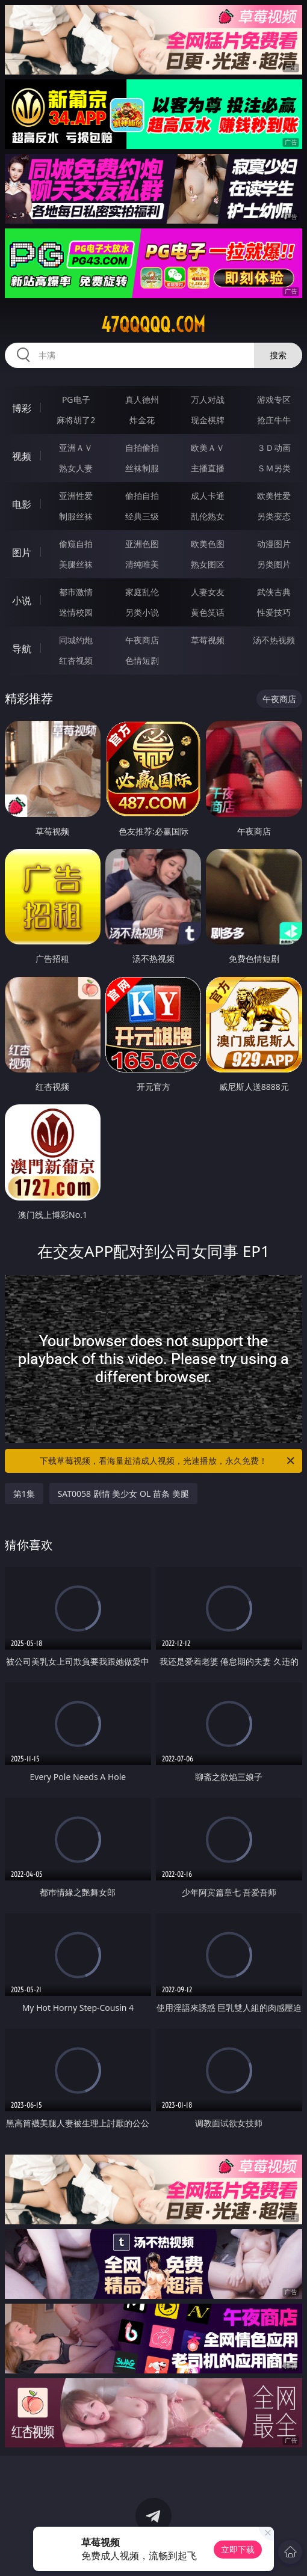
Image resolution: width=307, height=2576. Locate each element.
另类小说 (142, 612)
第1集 (24, 1493)
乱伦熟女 (208, 516)
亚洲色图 (142, 543)
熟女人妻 (76, 468)
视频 (21, 456)
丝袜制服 (142, 468)
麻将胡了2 (76, 420)
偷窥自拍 (76, 543)
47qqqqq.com (153, 325)
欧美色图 (208, 543)
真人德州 (142, 399)
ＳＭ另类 (274, 468)
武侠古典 (274, 592)
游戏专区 (274, 399)
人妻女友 (208, 592)
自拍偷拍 (142, 447)
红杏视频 (76, 660)
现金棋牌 (208, 420)
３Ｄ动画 (274, 447)
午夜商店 (142, 640)
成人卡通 (208, 495)
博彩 (21, 408)
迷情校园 (76, 612)
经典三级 (142, 516)
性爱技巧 (274, 612)
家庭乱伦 (142, 592)
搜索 (278, 355)
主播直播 (208, 468)
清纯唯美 (142, 564)
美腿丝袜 (76, 564)
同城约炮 (76, 640)
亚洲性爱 (76, 495)
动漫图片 (274, 543)
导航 (21, 648)
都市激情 (76, 592)
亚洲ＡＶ (76, 447)
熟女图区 (208, 564)
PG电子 (76, 399)
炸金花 (142, 420)
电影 (21, 504)
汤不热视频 (274, 640)
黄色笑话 (208, 612)
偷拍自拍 (142, 495)
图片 (21, 552)
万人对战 (208, 399)
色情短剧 (142, 660)
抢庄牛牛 (274, 420)
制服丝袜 (76, 516)
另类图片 (274, 564)
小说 (21, 600)
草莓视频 (208, 640)
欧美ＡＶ (208, 447)
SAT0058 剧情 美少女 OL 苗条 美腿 (123, 1493)
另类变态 (274, 516)
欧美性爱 (274, 495)
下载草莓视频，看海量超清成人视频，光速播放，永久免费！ (168, 1461)
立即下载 (238, 2549)
